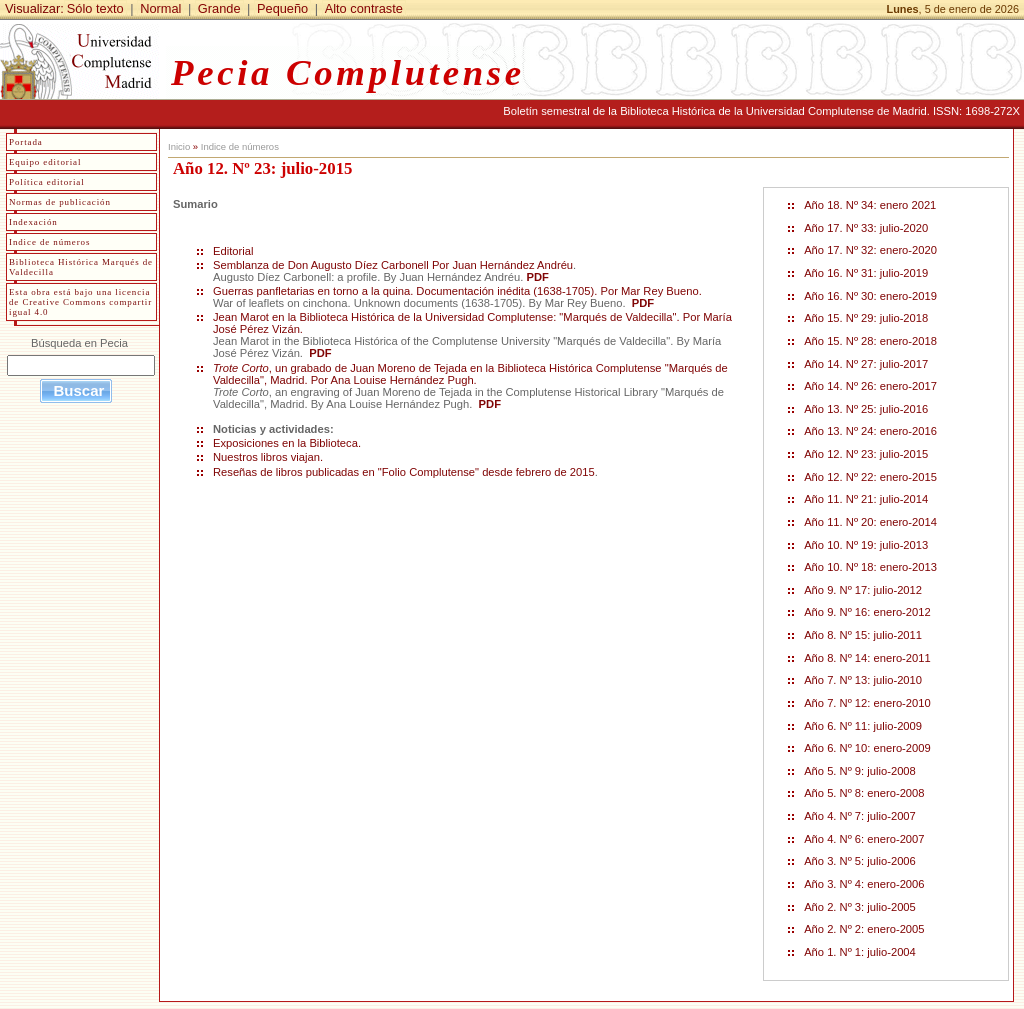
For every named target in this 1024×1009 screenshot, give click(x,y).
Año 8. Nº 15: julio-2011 (863, 635)
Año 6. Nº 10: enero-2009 (867, 748)
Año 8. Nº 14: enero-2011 (867, 658)
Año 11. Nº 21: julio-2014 (866, 499)
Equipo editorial (45, 162)
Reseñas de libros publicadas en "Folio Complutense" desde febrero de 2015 (404, 472)
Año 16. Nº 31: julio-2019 (866, 273)
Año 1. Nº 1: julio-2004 (860, 952)
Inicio (179, 146)
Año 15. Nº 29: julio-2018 (866, 318)
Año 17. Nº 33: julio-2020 (866, 228)
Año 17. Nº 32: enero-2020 (870, 250)
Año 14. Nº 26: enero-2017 (870, 386)
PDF (538, 277)
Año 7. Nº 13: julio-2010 (863, 680)
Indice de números (240, 146)
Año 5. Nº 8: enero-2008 (864, 793)
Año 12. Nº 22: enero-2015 (870, 477)
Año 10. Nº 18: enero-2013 (870, 567)
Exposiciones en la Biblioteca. (287, 443)
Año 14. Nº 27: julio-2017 (866, 364)
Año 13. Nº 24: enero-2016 (870, 431)
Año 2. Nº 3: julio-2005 (860, 907)
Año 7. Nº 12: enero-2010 (867, 703)
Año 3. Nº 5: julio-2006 (860, 861)
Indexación (33, 222)
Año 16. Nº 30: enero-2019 (870, 296)
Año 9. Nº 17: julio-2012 (863, 590)
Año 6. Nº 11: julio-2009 (863, 726)
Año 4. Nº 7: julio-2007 (860, 816)
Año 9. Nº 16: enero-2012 (867, 612)
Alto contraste (364, 8)
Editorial (235, 251)
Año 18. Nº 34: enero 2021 (870, 205)
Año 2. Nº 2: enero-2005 (864, 929)
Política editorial (47, 182)
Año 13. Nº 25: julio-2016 (866, 409)
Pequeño (282, 8)
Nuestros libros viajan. (268, 457)
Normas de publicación (60, 202)
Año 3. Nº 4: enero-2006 (864, 884)
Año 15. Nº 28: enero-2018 (870, 341)
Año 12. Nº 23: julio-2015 (866, 454)
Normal (160, 8)
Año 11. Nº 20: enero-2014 (870, 522)
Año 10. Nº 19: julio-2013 (866, 545)
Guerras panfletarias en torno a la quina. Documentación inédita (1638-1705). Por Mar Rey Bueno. (457, 291)
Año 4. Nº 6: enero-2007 (864, 839)
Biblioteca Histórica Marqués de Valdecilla (81, 267)
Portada (26, 142)
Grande (219, 8)
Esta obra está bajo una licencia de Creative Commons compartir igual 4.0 (80, 302)
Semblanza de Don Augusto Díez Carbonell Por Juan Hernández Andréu (393, 265)
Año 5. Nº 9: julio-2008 (860, 771)
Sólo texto (95, 8)
